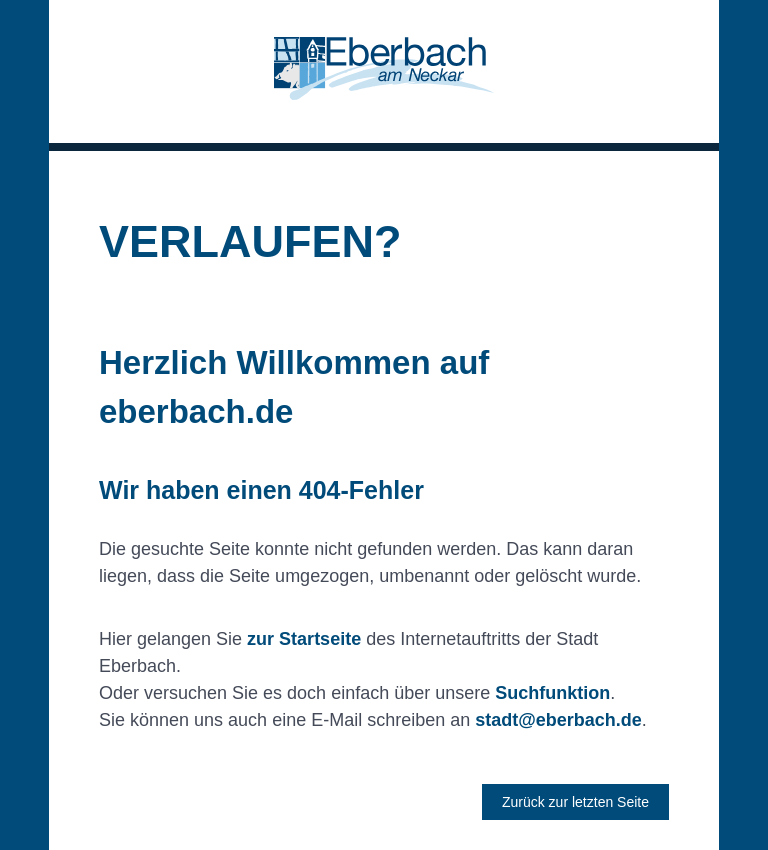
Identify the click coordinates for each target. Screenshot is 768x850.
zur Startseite (304, 639)
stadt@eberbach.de (558, 720)
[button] (384, 71)
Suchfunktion (552, 693)
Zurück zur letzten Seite (575, 802)
